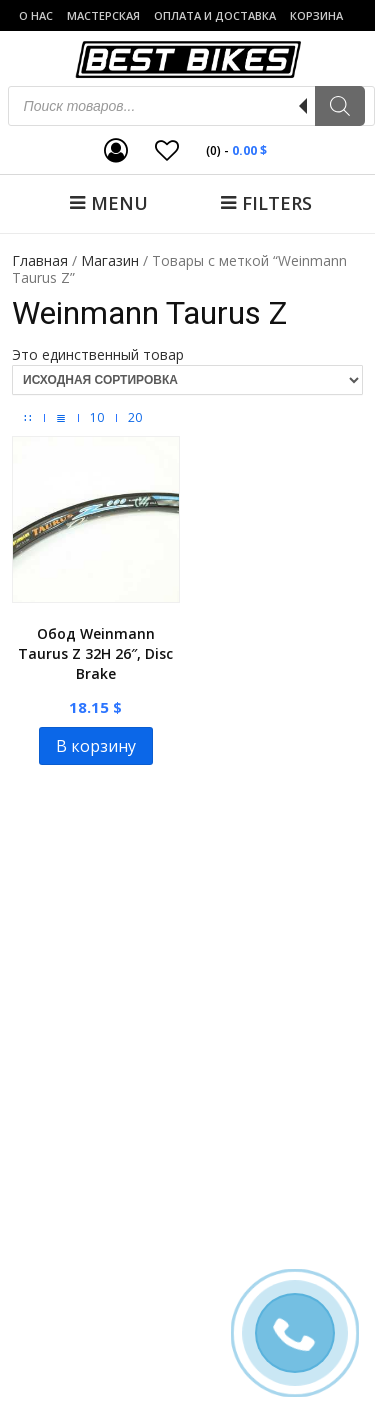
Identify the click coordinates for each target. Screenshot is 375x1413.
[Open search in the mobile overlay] (192, 106)
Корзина (316, 15)
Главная (40, 260)
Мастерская (103, 15)
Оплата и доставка (215, 15)
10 (97, 418)
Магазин (110, 260)
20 (135, 418)
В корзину (96, 746)
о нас (36, 15)
